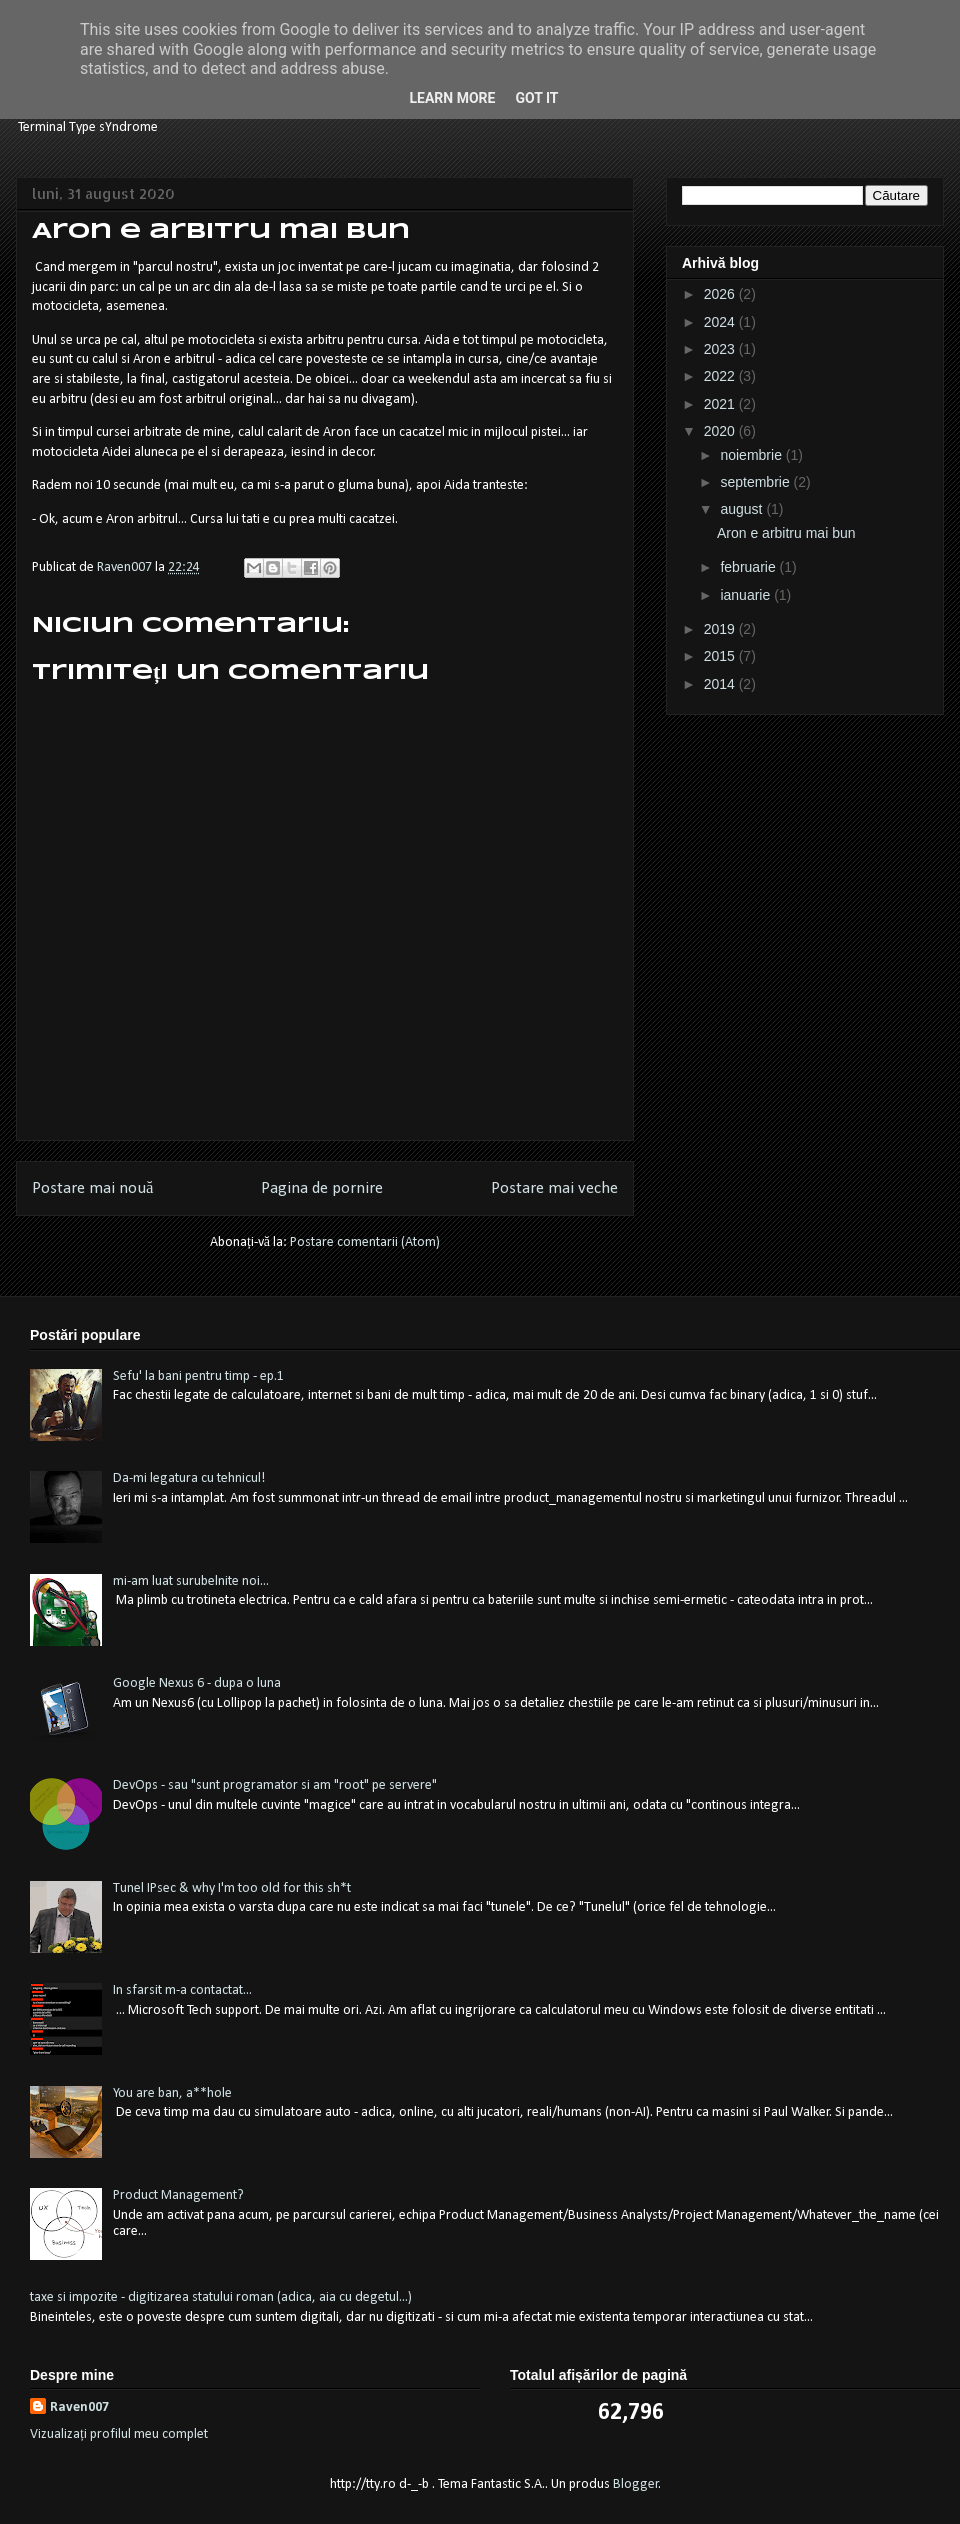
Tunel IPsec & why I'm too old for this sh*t (232, 1888)
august (743, 509)
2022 (721, 376)
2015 (721, 656)
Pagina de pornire (322, 1188)
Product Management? (178, 2195)
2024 (721, 322)
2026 (721, 294)
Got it (536, 98)
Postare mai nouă (92, 1188)
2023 (721, 349)
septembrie (756, 482)
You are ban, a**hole (172, 2093)
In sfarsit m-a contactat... (182, 1990)
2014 (721, 684)
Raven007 (79, 2407)
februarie (749, 567)
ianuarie (747, 595)
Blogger (636, 2484)
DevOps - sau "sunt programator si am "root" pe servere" (275, 1785)
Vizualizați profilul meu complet (119, 2434)
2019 (721, 629)
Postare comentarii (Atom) (365, 1242)
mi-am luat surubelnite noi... (191, 1581)
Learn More (452, 98)
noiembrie (752, 455)
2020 (721, 431)
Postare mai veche (554, 1188)
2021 (721, 404)
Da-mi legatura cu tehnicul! (189, 1478)
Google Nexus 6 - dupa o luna (197, 1683)
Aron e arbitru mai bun (786, 533)
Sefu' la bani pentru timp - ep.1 (198, 1376)
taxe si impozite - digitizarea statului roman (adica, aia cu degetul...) (221, 2297)
